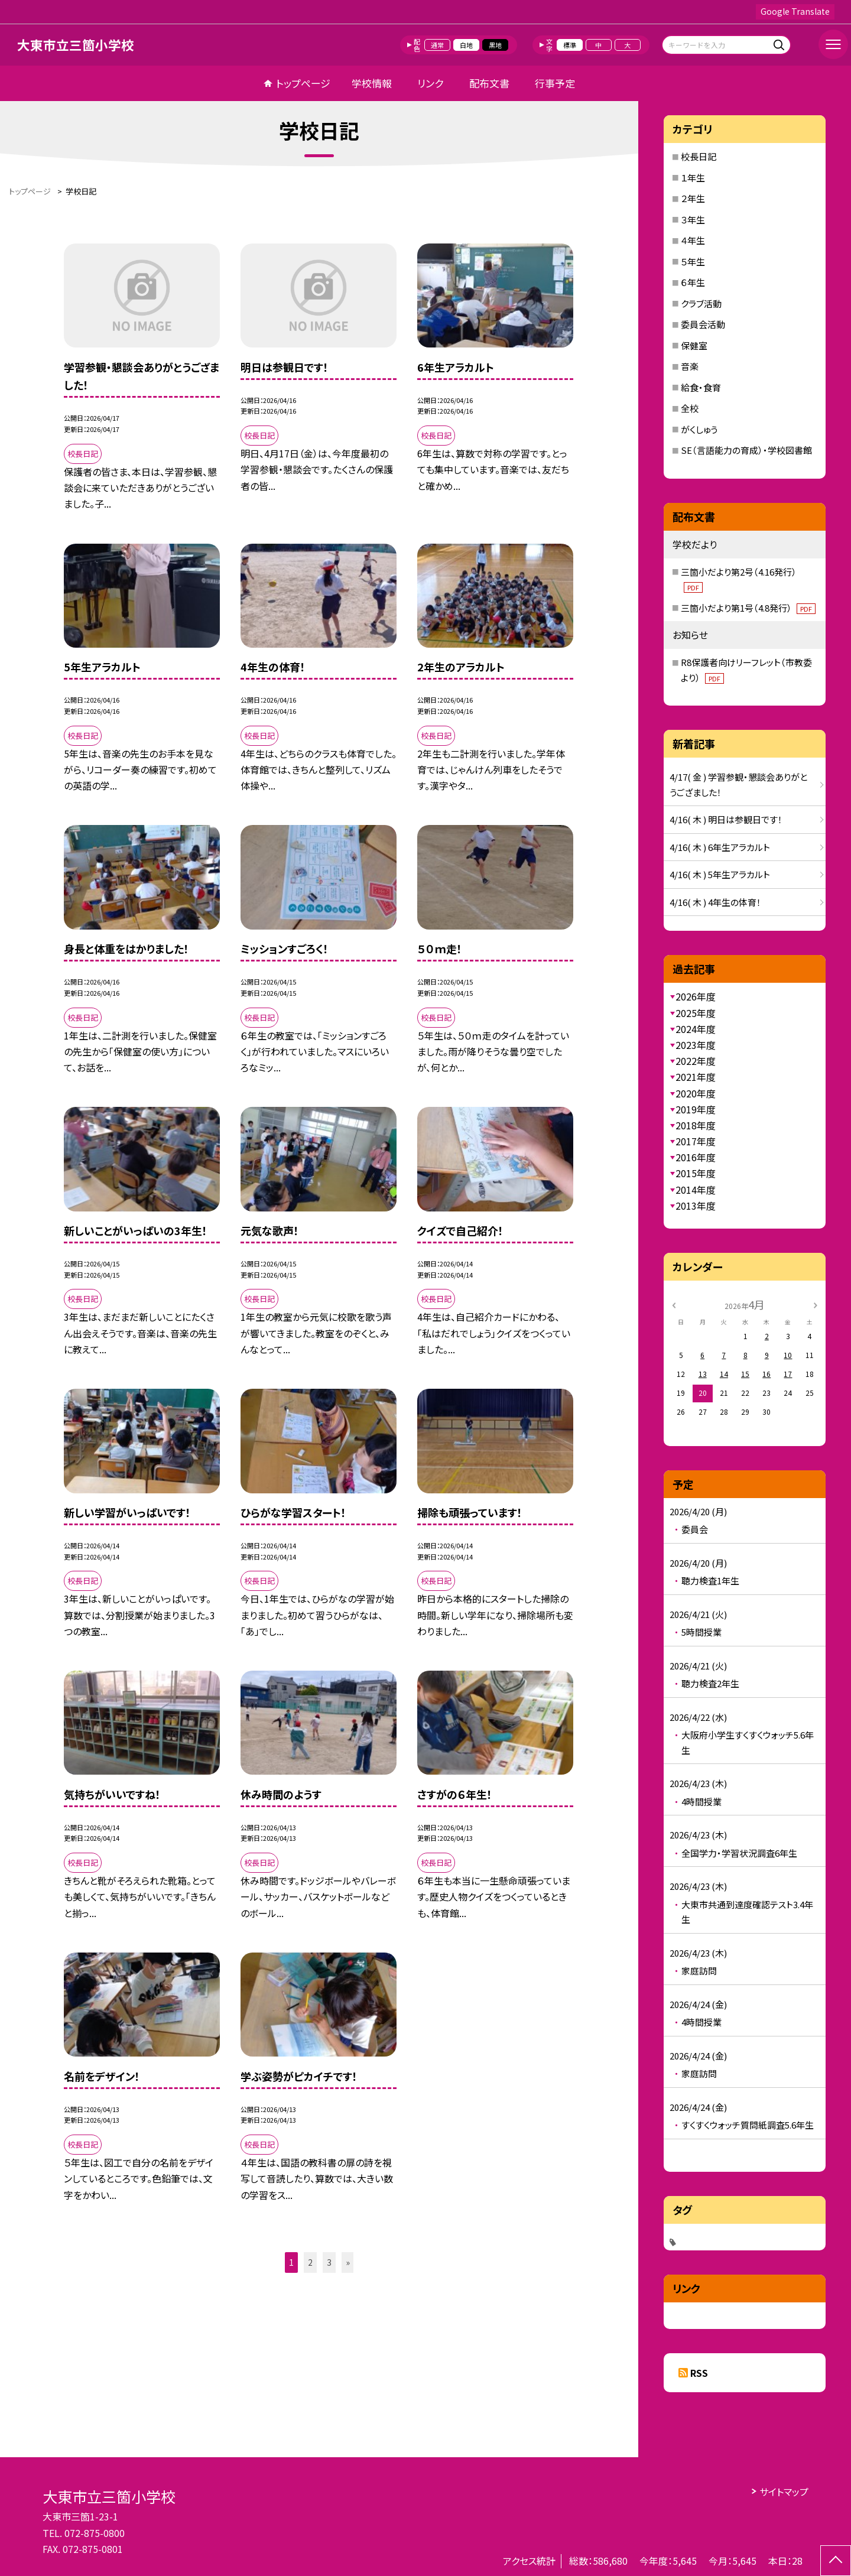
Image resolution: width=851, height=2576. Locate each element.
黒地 (495, 45)
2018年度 (695, 1125)
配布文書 (489, 83)
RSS (699, 2373)
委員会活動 (703, 324)
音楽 (690, 366)
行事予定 (555, 83)
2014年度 (695, 1190)
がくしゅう (699, 429)
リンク (430, 83)
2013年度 (695, 1205)
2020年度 (695, 1093)
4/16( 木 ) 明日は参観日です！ (726, 819)
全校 (690, 408)
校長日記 (698, 156)
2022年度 (695, 1061)
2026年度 (695, 996)
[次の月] (815, 1304)
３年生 (693, 219)
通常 (437, 45)
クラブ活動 (701, 303)
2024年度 (695, 1029)
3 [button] (329, 2262)
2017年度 (695, 1141)
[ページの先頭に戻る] (835, 2560)
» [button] (348, 2262)
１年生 (693, 177)
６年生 (693, 282)
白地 (466, 45)
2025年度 (695, 1013)
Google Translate (795, 11)
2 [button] (310, 2262)
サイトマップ (783, 2491)
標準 (569, 45)
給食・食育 (701, 387)
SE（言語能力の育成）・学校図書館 (746, 450)
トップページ (303, 83)
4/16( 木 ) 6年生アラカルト (720, 847)
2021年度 (695, 1077)
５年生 (693, 261)
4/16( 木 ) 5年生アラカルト (720, 874)
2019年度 (695, 1109)
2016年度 (695, 1157)
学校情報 (372, 83)
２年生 (693, 198)
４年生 (693, 240)
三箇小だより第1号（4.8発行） (748, 608)
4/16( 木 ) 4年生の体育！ (715, 902)
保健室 (694, 345)
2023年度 (695, 1045)
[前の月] (673, 1304)
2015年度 (695, 1173)
